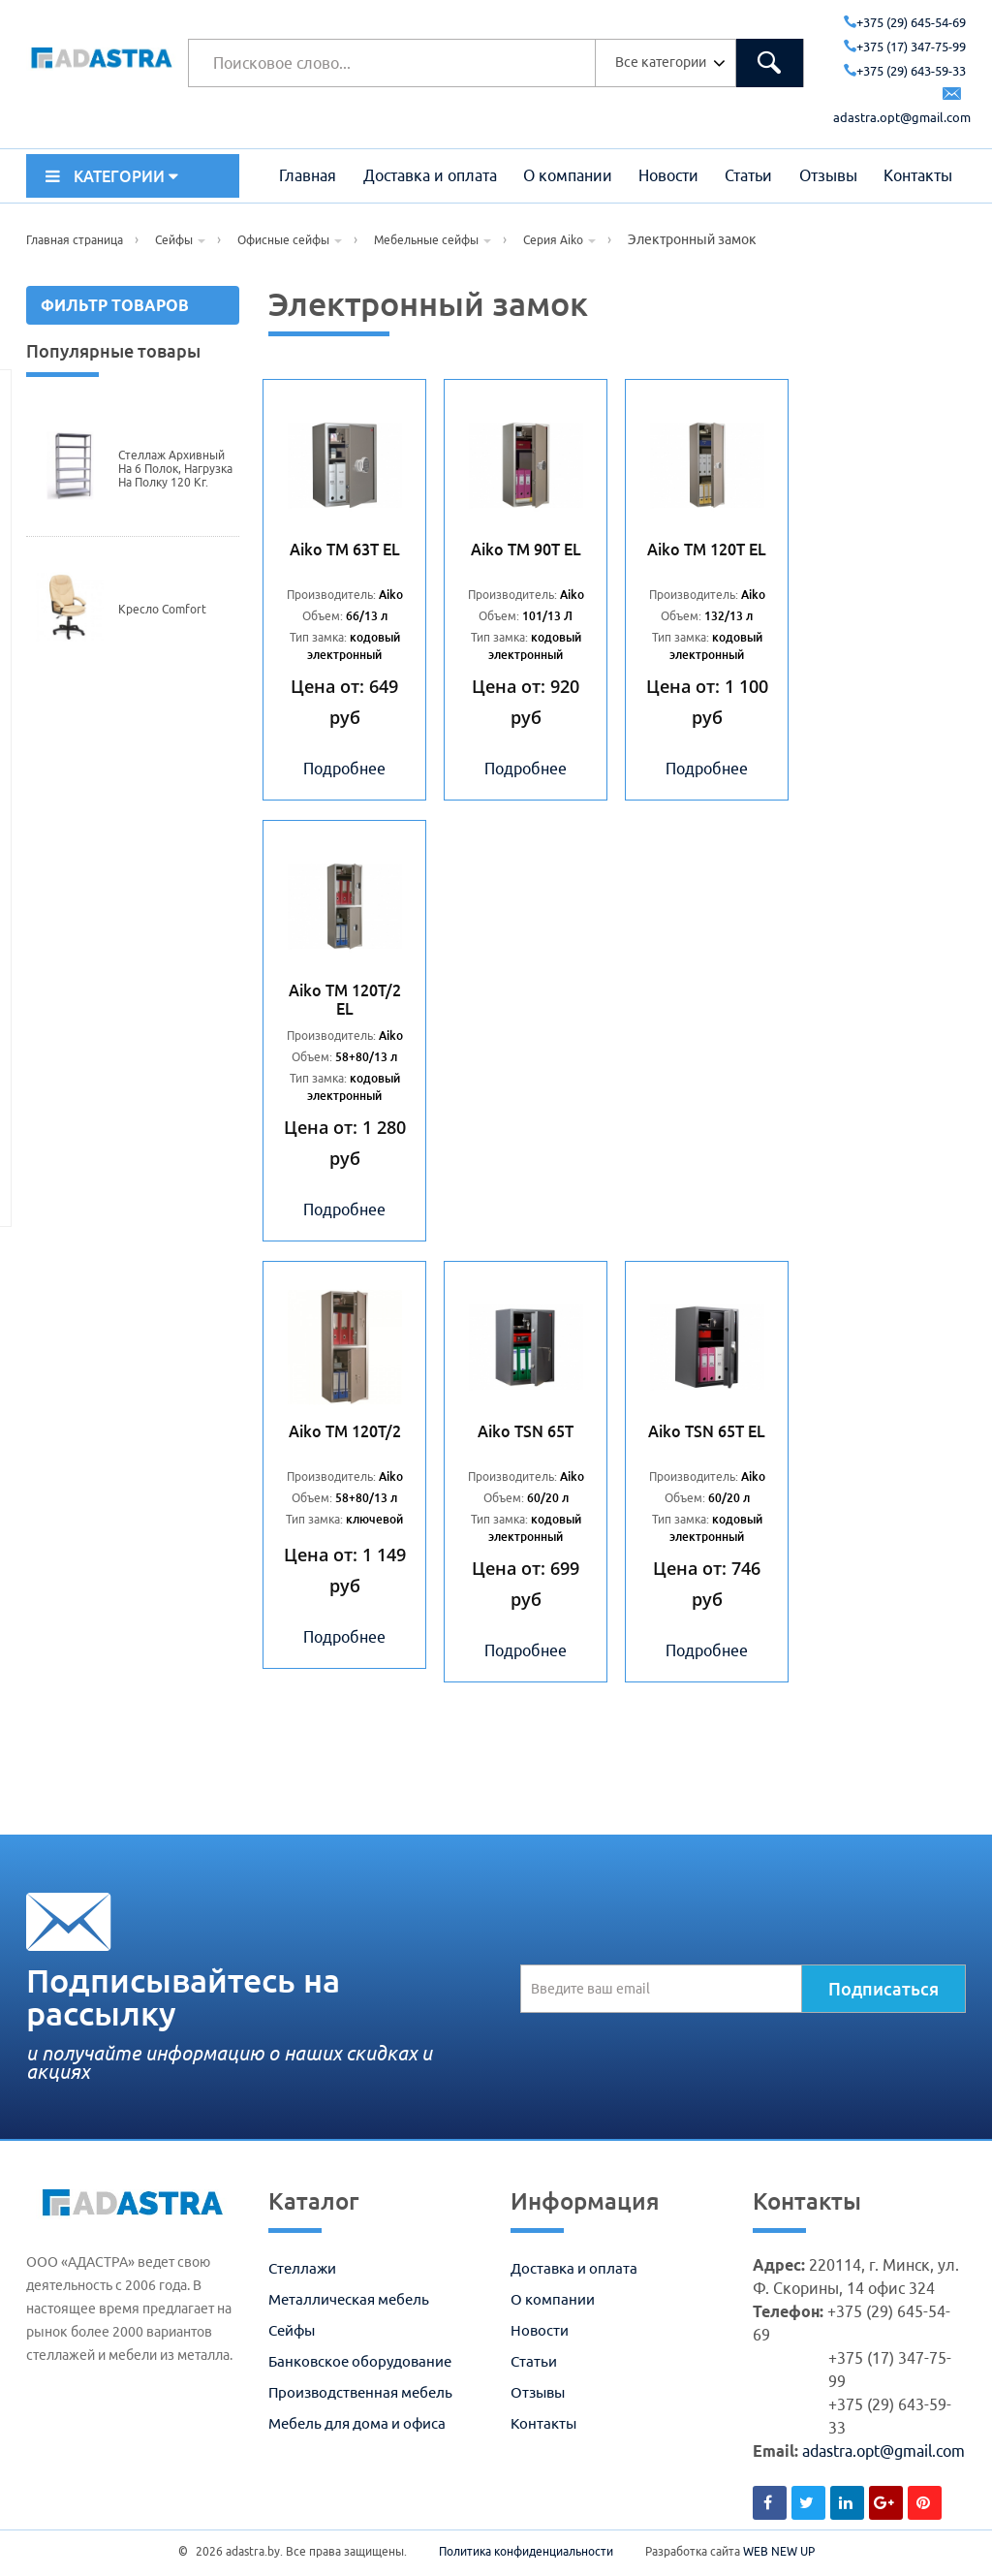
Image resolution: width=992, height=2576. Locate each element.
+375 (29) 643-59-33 (905, 71)
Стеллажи (302, 2268)
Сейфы (291, 2330)
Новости (668, 175)
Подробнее (344, 768)
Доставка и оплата (430, 175)
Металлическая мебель (348, 2299)
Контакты (918, 175)
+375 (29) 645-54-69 (905, 22)
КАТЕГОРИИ (112, 176)
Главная (307, 175)
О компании (567, 175)
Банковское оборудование (359, 2361)
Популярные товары (113, 351)
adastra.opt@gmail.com (883, 2451)
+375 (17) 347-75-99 (905, 46)
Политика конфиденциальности (526, 2551)
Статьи (748, 175)
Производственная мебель (360, 2392)
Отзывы (828, 175)
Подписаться (883, 1988)
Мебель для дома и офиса (357, 2423)
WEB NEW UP (779, 2551)
